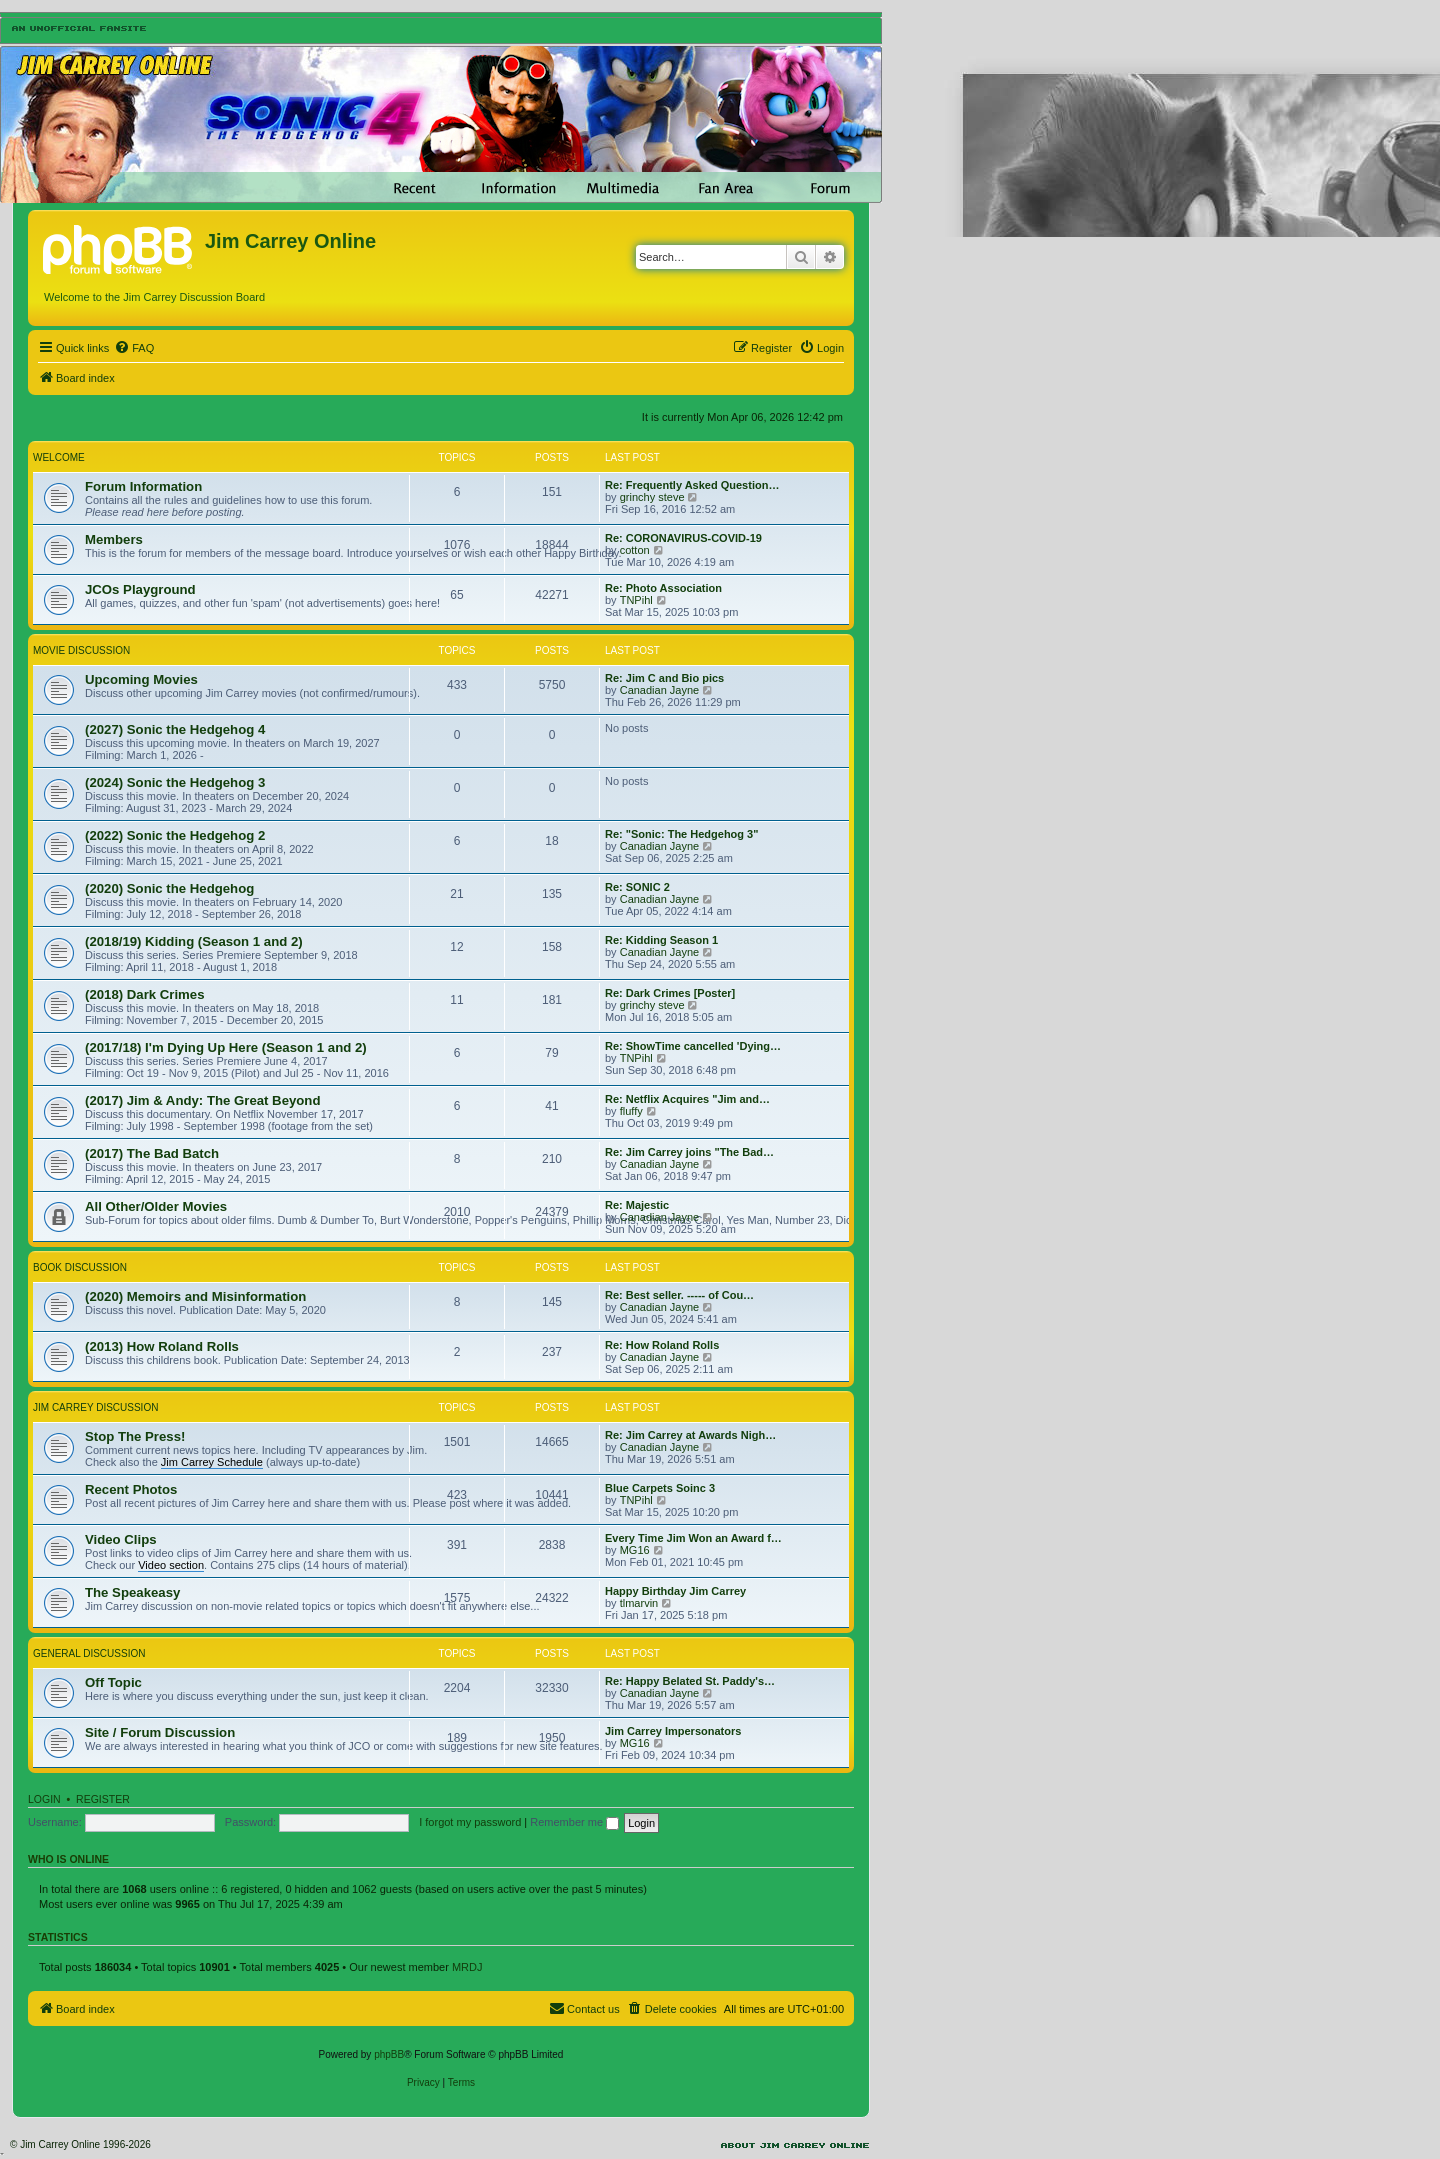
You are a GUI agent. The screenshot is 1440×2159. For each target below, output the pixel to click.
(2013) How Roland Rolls (162, 1346)
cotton (635, 550)
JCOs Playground (140, 589)
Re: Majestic (637, 1205)
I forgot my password (470, 1822)
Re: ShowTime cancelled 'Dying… (693, 1046)
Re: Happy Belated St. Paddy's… (690, 1681)
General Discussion (89, 1653)
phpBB (389, 2054)
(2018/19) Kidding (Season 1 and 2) (194, 941)
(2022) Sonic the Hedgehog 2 (175, 835)
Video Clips (121, 1539)
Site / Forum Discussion (160, 1732)
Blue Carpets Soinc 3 (660, 1488)
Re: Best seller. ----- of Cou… (679, 1295)
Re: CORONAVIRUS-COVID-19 (683, 538)
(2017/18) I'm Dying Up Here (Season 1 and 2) (226, 1047)
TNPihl (636, 600)
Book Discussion (80, 1267)
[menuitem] (134, 348)
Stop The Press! (135, 1436)
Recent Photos (131, 1489)
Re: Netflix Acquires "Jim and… (687, 1099)
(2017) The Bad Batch (152, 1153)
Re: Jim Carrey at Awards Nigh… (690, 1435)
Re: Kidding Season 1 (661, 940)
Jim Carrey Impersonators (673, 1731)
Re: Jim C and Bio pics (664, 678)
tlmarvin (639, 1603)
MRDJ (467, 1967)
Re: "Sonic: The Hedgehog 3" (681, 834)
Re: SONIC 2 (637, 887)
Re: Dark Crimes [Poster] (670, 993)
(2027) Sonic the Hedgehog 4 (175, 729)
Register (103, 1799)
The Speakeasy (132, 1592)
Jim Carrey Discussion (95, 1407)
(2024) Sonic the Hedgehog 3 (175, 782)
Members (114, 539)
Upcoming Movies (141, 679)
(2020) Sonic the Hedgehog (169, 888)
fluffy (631, 1111)
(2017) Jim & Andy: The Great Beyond (202, 1100)
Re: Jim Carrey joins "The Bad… (689, 1152)
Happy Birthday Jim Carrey (675, 1591)
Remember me (574, 1822)
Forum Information (143, 486)
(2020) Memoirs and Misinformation (195, 1296)
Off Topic (113, 1682)
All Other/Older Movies (156, 1206)
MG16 (635, 1550)
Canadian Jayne (660, 690)
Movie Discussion (81, 650)
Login (44, 1799)
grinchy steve (652, 497)
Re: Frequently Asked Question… (692, 485)
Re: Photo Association (663, 588)
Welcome (59, 457)
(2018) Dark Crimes (145, 994)
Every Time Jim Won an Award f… (693, 1538)
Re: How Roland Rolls (662, 1345)
